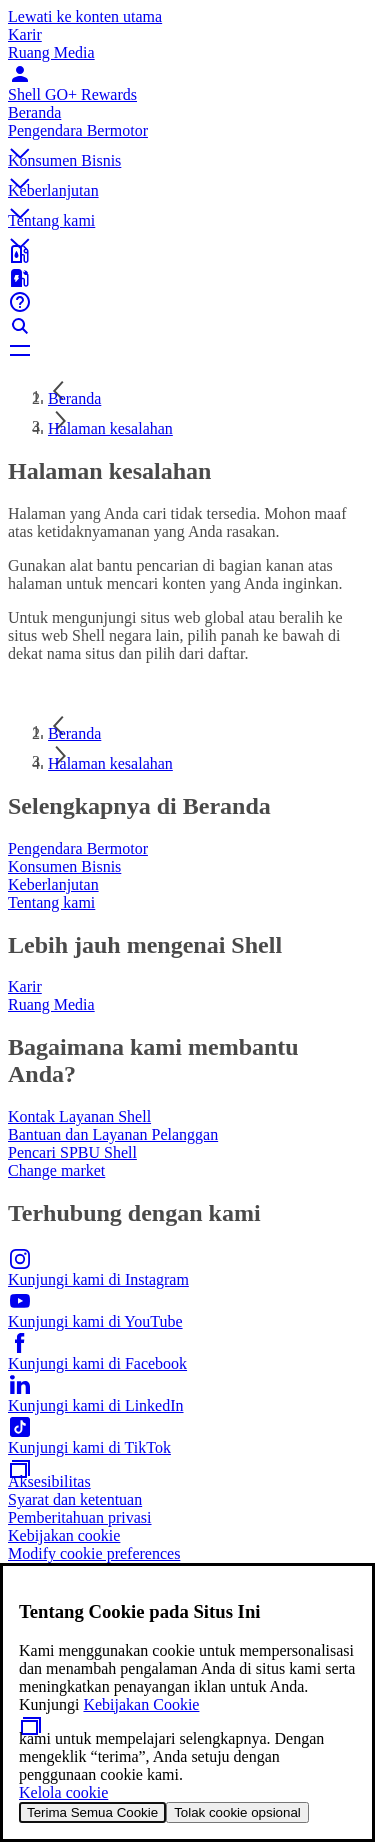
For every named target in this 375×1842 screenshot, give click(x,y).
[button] (187, 137)
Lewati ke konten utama (85, 16)
